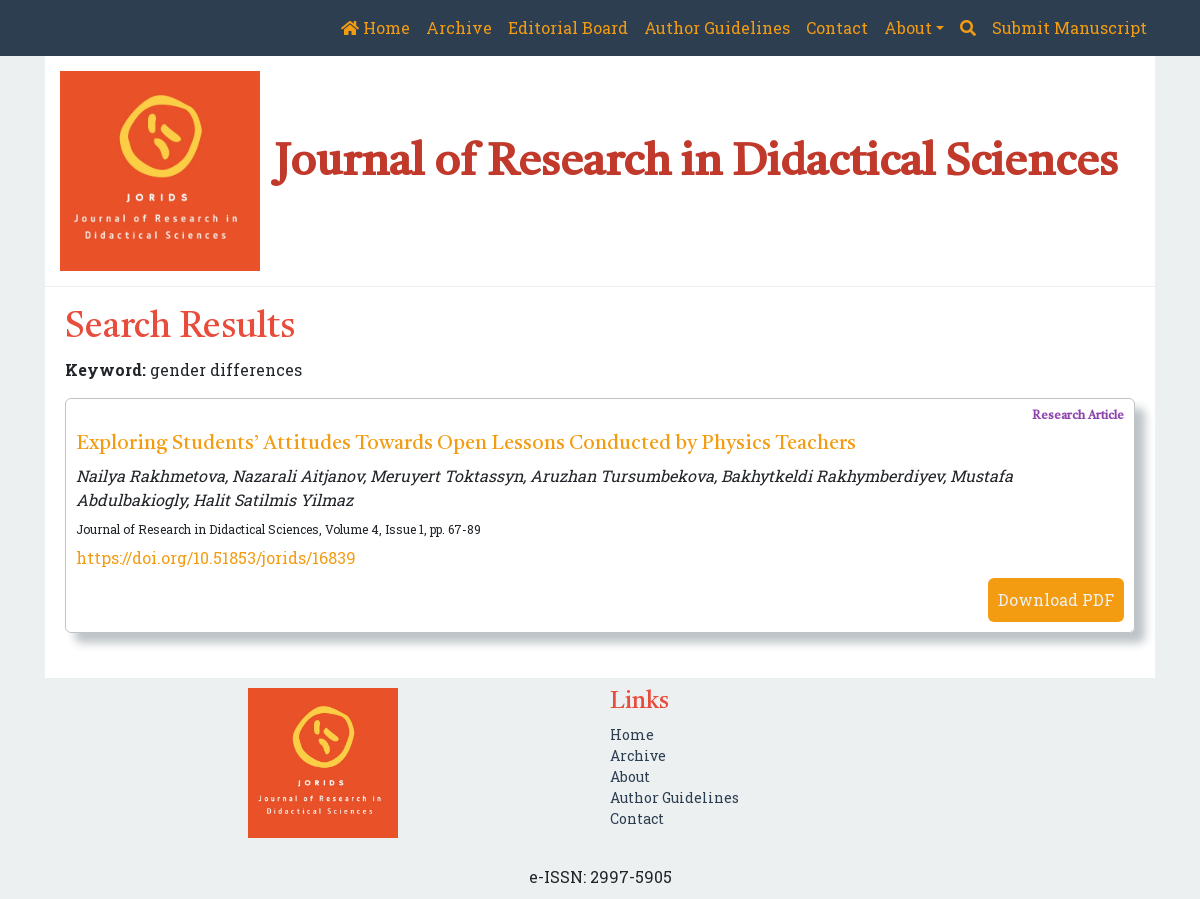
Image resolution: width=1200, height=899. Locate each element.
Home (375, 27)
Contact (837, 27)
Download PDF (1056, 599)
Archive (459, 27)
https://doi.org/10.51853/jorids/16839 (216, 557)
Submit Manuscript (1069, 27)
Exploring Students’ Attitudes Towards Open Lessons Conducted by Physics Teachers (466, 444)
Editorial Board (568, 27)
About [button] (908, 27)
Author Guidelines (717, 27)
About (630, 776)
